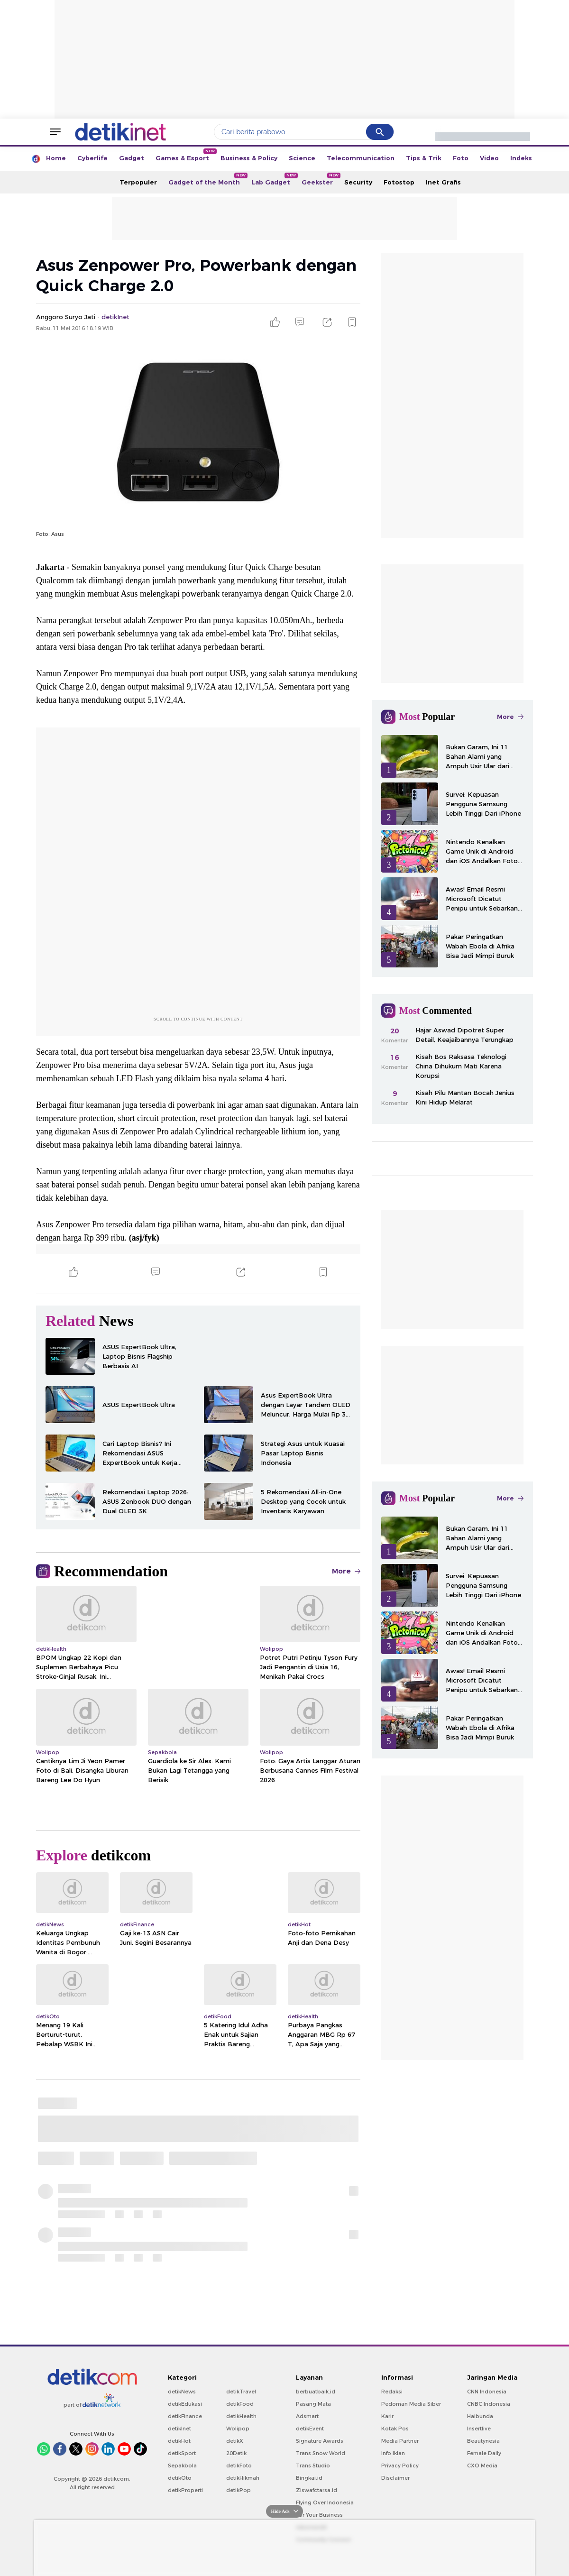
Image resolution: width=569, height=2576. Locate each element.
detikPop (238, 2490)
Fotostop (399, 182)
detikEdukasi (185, 2404)
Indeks (521, 158)
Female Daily (484, 2453)
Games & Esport (185, 155)
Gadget (131, 158)
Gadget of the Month (207, 179)
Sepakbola (182, 2465)
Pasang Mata (313, 2404)
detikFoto (239, 2465)
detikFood (240, 2404)
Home (56, 158)
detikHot (179, 2441)
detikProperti (185, 2490)
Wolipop (237, 2428)
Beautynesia (483, 2441)
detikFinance (185, 2416)
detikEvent (310, 2428)
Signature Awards (319, 2441)
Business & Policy (248, 158)
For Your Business (319, 2515)
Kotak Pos (395, 2428)
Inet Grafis (443, 182)
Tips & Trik (423, 158)
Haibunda (480, 2416)
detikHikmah (242, 2478)
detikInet (179, 2428)
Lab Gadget (273, 179)
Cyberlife (92, 158)
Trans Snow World (320, 2453)
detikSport (182, 2453)
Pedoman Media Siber (411, 2404)
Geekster (320, 179)
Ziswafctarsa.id (316, 2490)
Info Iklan (393, 2453)
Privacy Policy (400, 2465)
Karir (387, 2416)
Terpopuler (138, 182)
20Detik (236, 2453)
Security (358, 182)
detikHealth (241, 2416)
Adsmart (307, 2416)
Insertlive (479, 2428)
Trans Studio (313, 2465)
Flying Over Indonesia (325, 2502)
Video (489, 158)
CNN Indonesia (486, 2391)
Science (302, 158)
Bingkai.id (309, 2478)
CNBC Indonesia (488, 2404)
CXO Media (482, 2465)
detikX (234, 2441)
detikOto (180, 2478)
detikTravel (241, 2391)
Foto (460, 158)
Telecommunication (361, 158)
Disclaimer (395, 2478)
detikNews (182, 2391)
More (346, 1571)
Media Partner (400, 2441)
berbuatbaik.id (315, 2391)
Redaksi (392, 2391)
